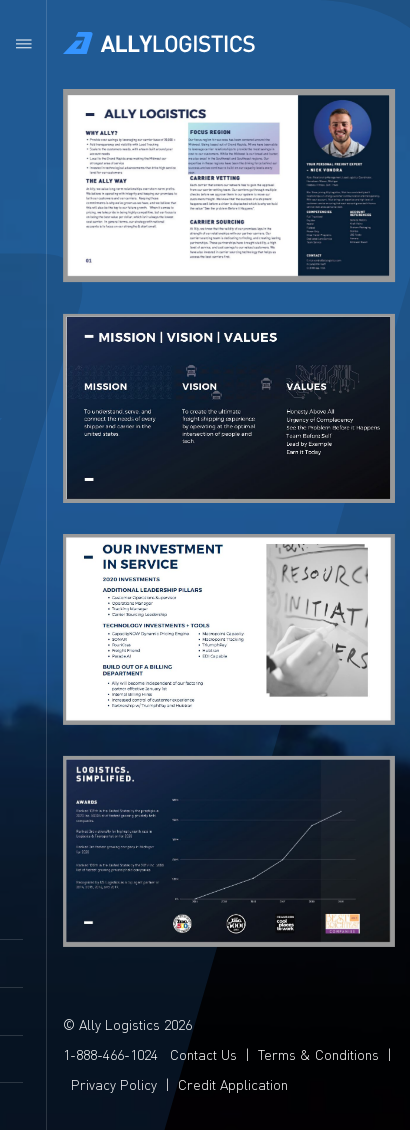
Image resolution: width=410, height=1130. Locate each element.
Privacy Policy (113, 1084)
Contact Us (202, 1054)
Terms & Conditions (317, 1054)
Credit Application (232, 1084)
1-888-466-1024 (109, 1054)
